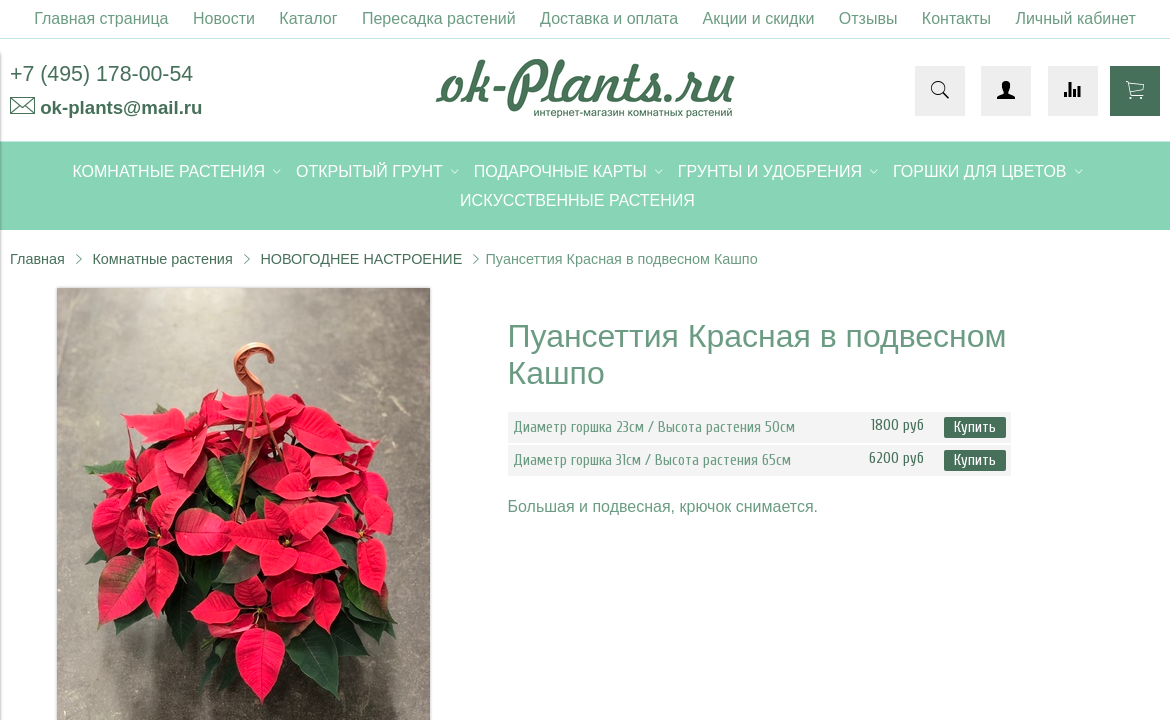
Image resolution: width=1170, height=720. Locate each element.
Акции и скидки (759, 18)
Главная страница (101, 18)
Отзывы (868, 18)
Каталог (308, 18)
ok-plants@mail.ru (121, 107)
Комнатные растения (162, 259)
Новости (224, 18)
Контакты (956, 18)
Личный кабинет (1075, 18)
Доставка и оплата (609, 18)
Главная (37, 259)
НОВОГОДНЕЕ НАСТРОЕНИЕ (361, 259)
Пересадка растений (439, 18)
